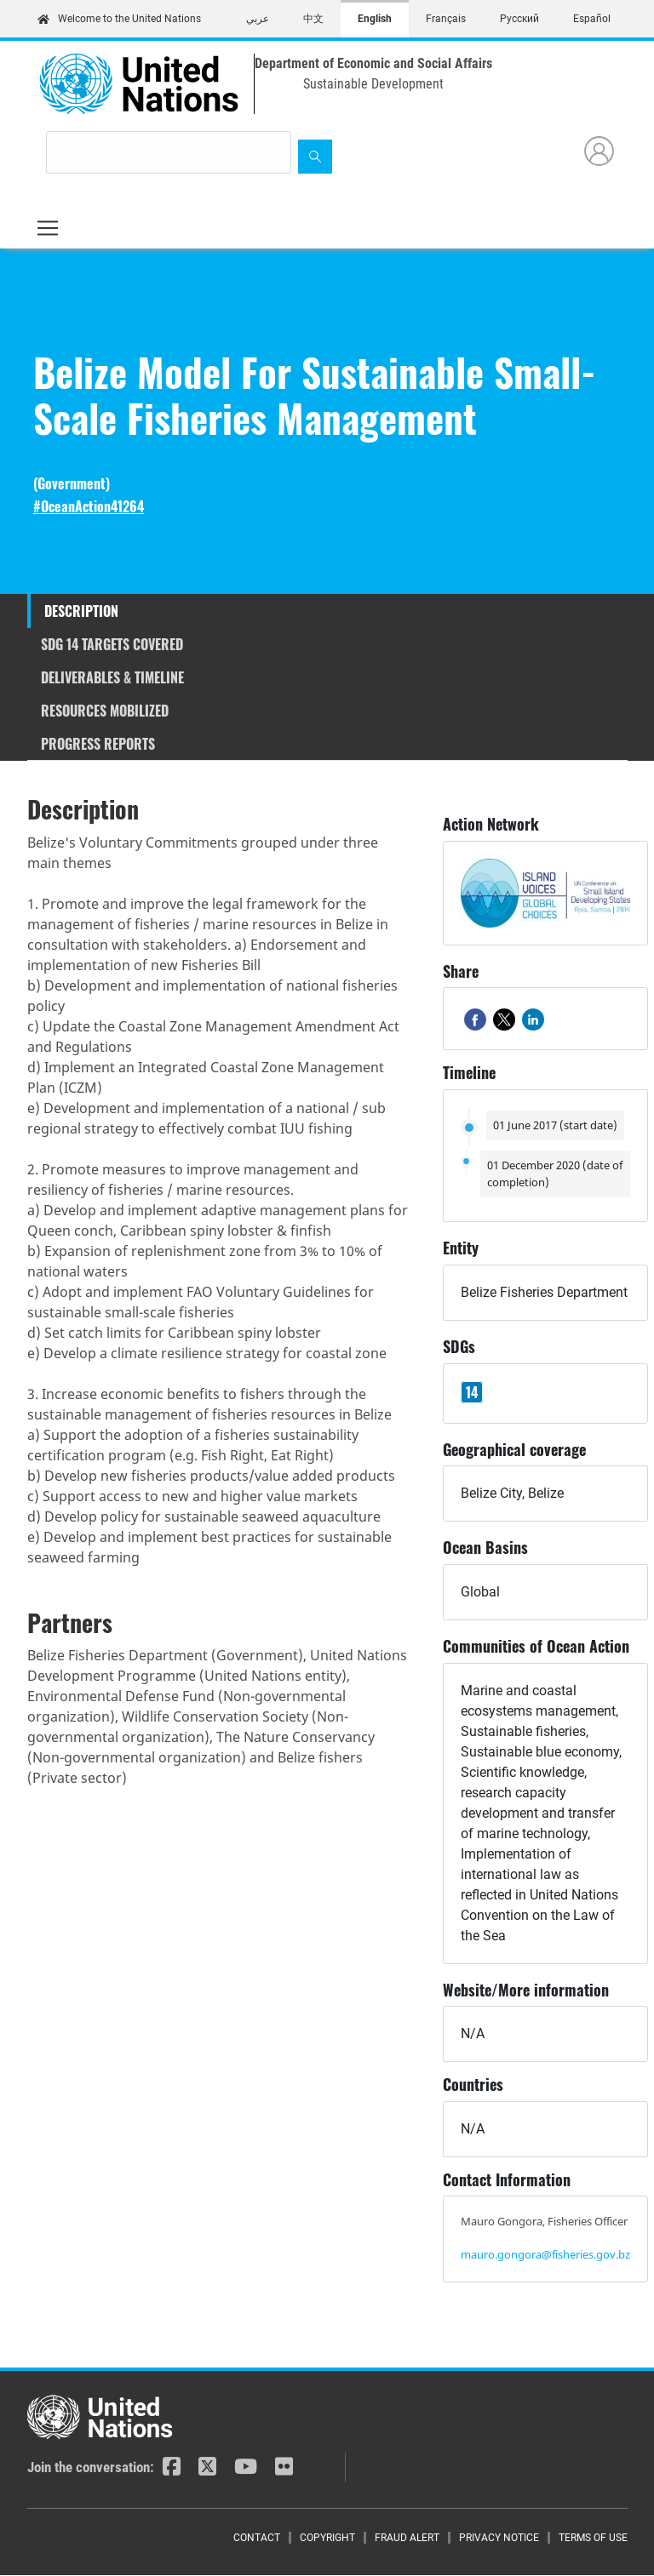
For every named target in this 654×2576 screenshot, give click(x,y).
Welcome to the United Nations (119, 19)
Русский (519, 19)
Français (446, 19)
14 (472, 1392)
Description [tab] (81, 611)
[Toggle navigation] (47, 228)
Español (592, 19)
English (375, 19)
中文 (313, 19)
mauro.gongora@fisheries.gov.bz (545, 2254)
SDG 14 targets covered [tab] (112, 644)
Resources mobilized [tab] (105, 710)
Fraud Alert (407, 2538)
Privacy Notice (499, 2538)
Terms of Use (593, 2538)
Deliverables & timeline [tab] (112, 677)
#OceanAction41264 (88, 507)
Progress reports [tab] (98, 744)
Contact (256, 2538)
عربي (257, 19)
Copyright (327, 2538)
